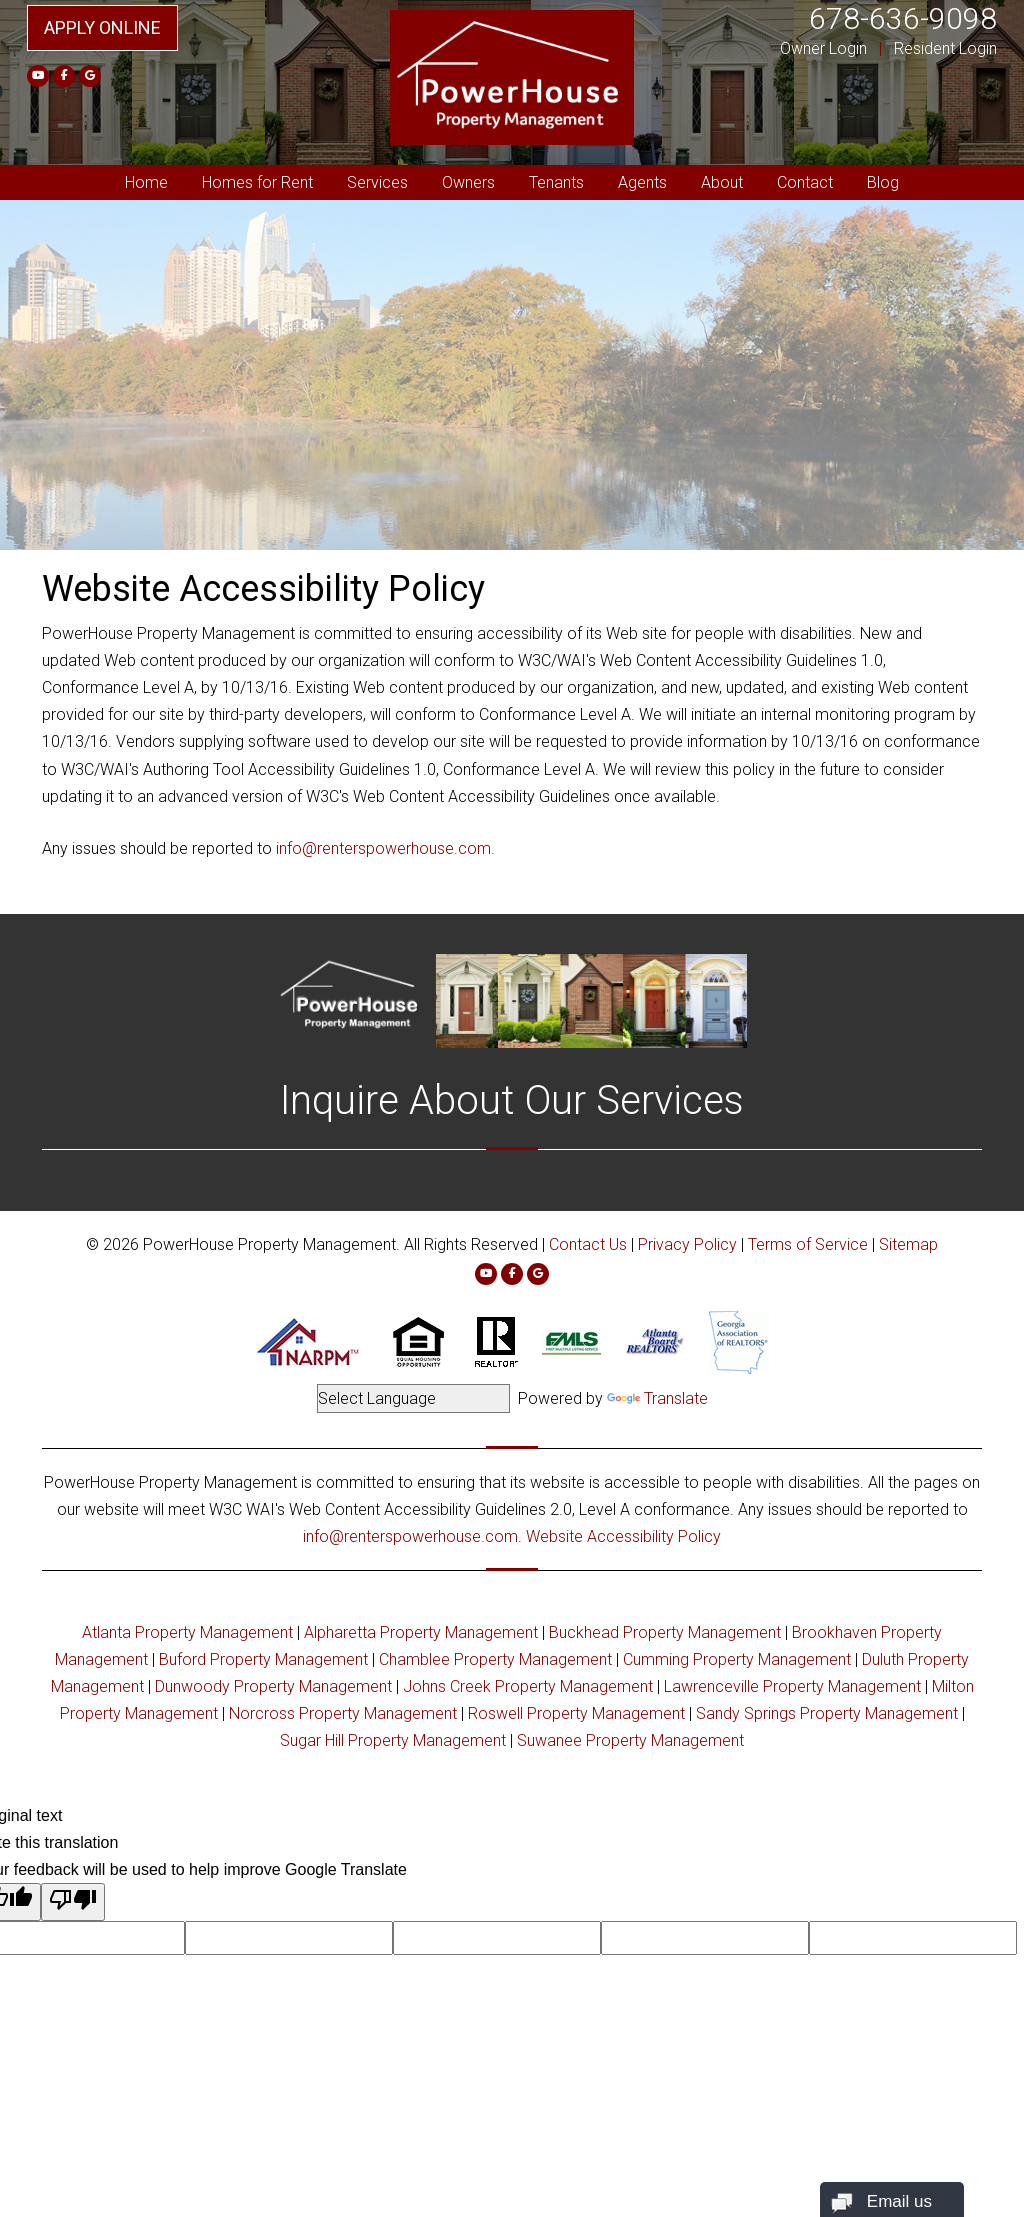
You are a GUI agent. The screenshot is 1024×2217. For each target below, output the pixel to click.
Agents (642, 182)
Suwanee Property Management (630, 1740)
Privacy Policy (687, 1244)
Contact (805, 182)
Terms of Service (808, 1244)
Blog (883, 182)
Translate (657, 1398)
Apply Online (102, 27)
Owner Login (823, 48)
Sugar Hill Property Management (393, 1740)
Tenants (556, 182)
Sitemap (908, 1244)
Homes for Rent (257, 182)
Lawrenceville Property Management (792, 1686)
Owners (468, 182)
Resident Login (945, 48)
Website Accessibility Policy (623, 1536)
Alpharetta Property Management (421, 1632)
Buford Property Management (263, 1659)
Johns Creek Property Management (528, 1686)
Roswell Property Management (576, 1713)
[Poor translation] (73, 1902)
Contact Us (588, 1244)
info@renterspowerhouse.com (383, 848)
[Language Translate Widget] (413, 1398)
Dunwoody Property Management (273, 1686)
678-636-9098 (903, 18)
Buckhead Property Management (665, 1632)
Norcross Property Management (343, 1713)
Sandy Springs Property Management (827, 1713)
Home (146, 182)
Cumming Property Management (737, 1659)
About (722, 182)
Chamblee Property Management (495, 1659)
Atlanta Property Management (187, 1632)
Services (377, 182)
